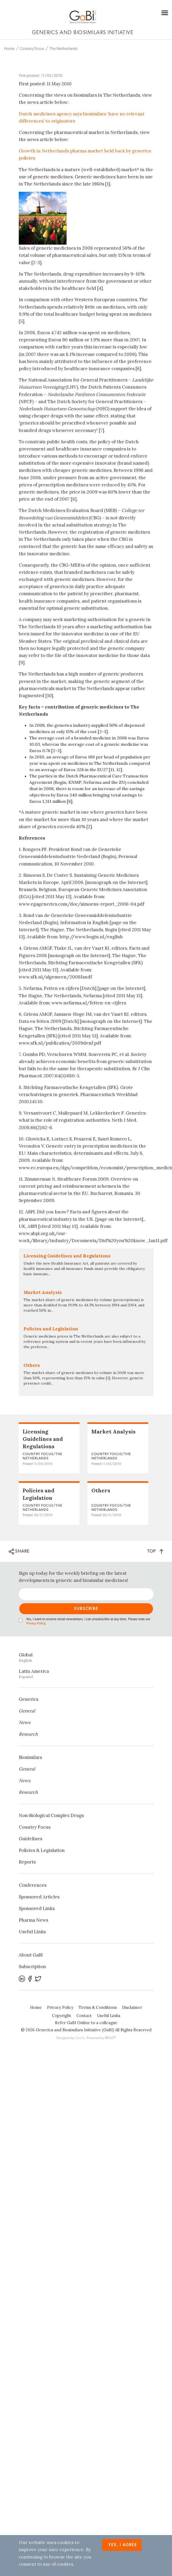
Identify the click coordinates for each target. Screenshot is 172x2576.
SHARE (19, 1551)
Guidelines (30, 1839)
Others (100, 1490)
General (27, 1711)
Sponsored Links (37, 1908)
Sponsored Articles (39, 1897)
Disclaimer (132, 2007)
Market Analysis (113, 1431)
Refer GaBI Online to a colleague (86, 2022)
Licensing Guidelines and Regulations (43, 1439)
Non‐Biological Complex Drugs (51, 1815)
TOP (155, 1551)
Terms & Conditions (98, 2007)
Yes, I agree (122, 2545)
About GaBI (31, 1955)
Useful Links (32, 1932)
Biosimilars (30, 1757)
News (24, 1722)
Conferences (33, 1885)
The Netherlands (63, 49)
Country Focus (32, 49)
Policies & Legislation (42, 1850)
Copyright (61, 2015)
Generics (28, 1699)
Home (9, 49)
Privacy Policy (35, 1623)
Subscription (32, 1966)
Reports (27, 1862)
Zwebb (80, 2038)
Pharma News (33, 1920)
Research (28, 1734)
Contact (84, 2015)
